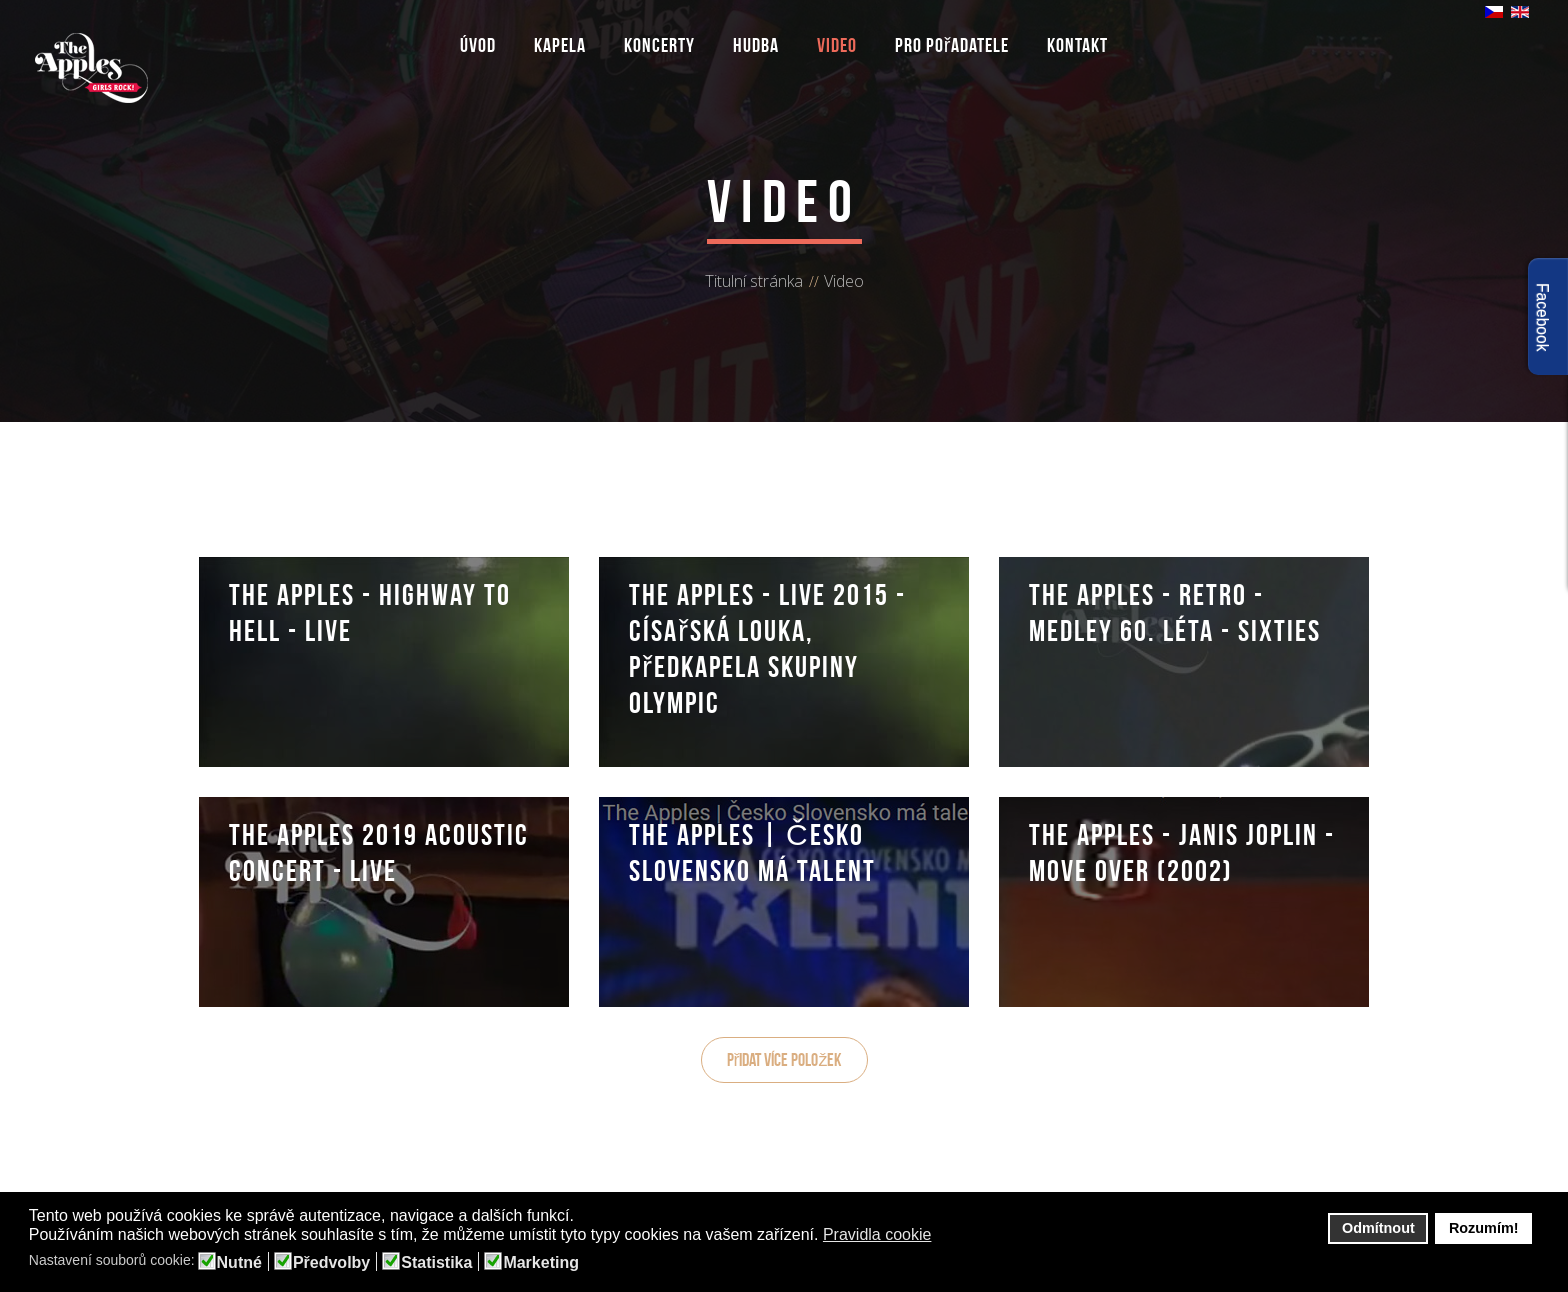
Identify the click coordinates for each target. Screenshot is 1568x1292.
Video (837, 45)
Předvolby (331, 1263)
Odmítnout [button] (1378, 1228)
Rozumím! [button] (1484, 1228)
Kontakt (1077, 45)
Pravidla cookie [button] (877, 1234)
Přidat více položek (784, 1060)
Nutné (239, 1263)
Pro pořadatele (952, 45)
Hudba (756, 45)
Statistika (436, 1263)
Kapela (560, 45)
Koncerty (659, 45)
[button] (944, 1236)
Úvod (478, 45)
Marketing (541, 1263)
